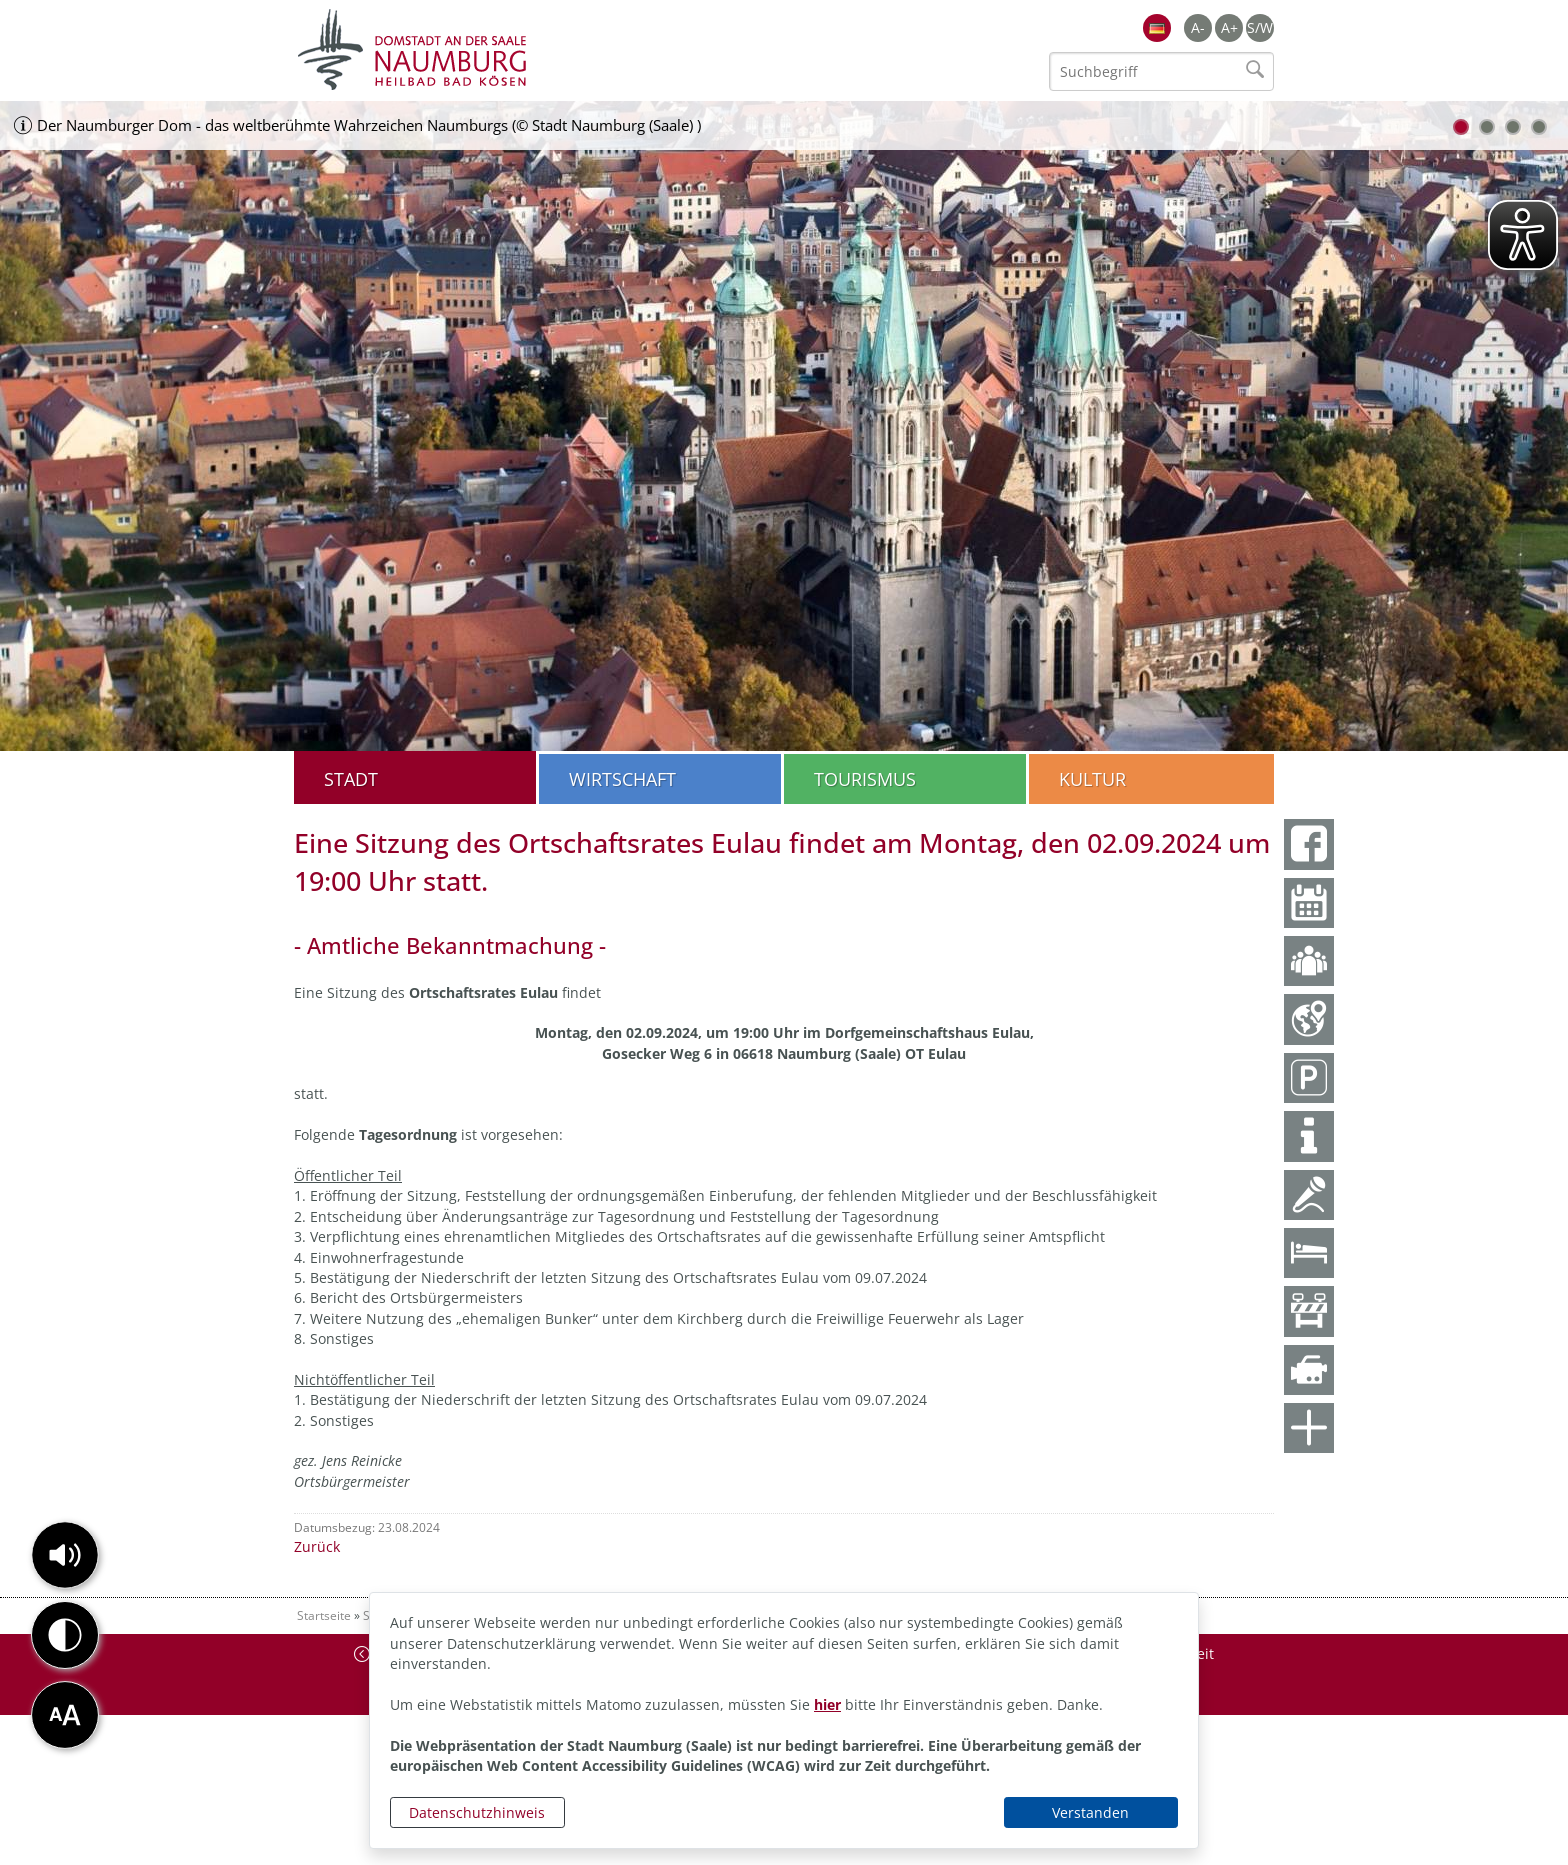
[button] (65, 1555)
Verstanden (1090, 1812)
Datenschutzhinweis (477, 1812)
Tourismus (865, 779)
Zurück (317, 1546)
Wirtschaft (622, 779)
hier (827, 1704)
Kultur (1092, 779)
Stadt (351, 779)
